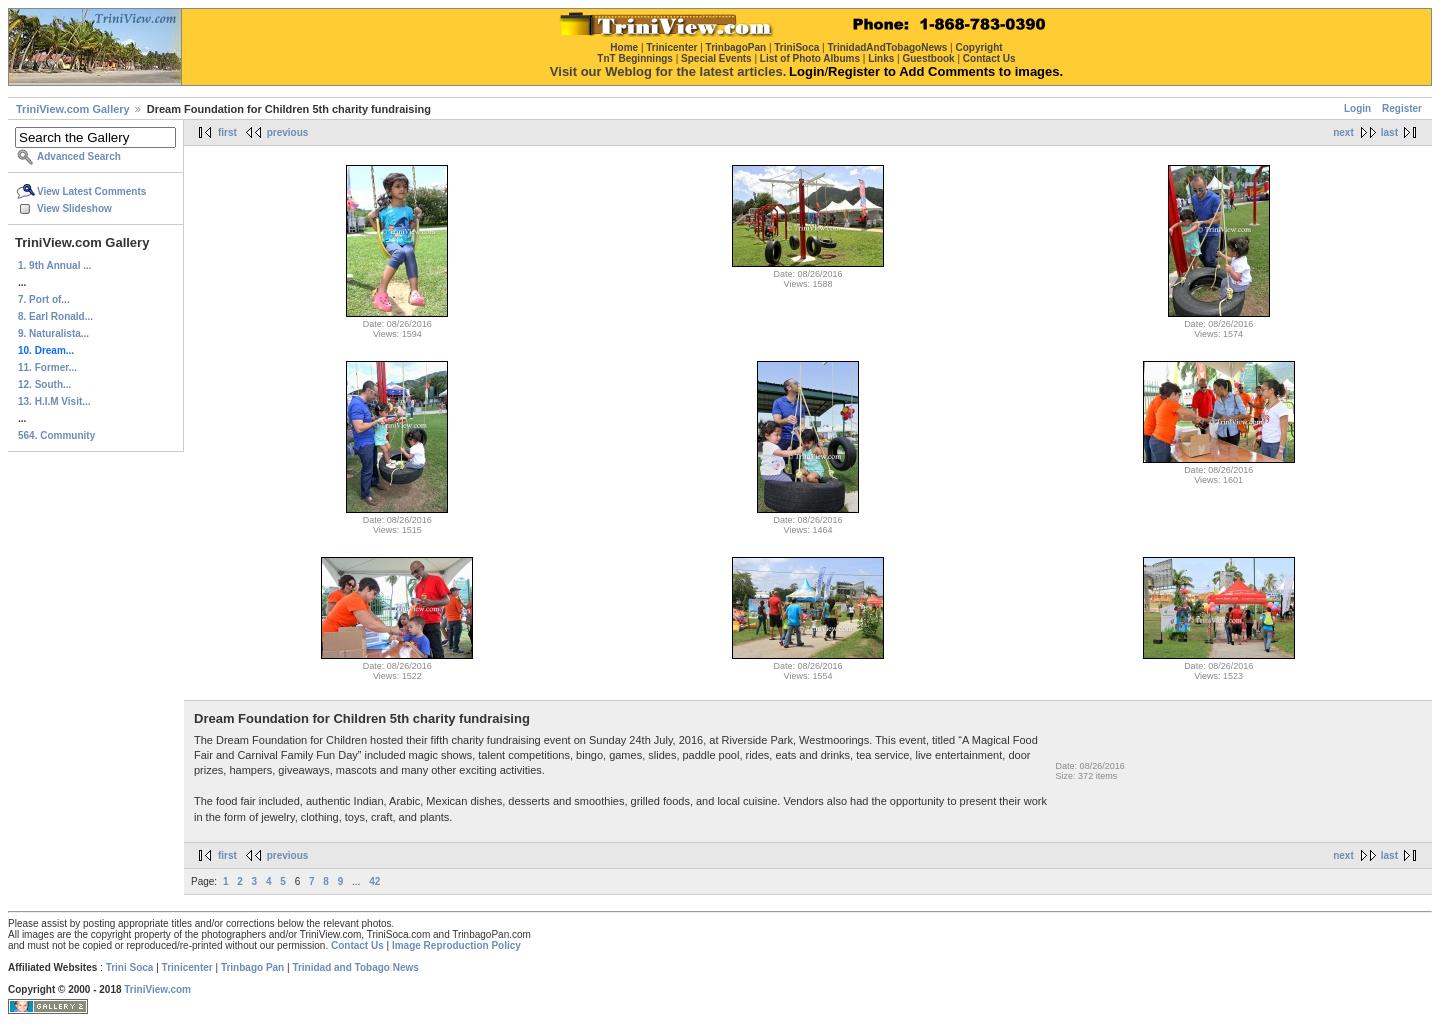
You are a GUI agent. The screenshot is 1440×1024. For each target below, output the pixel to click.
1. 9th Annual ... (55, 265)
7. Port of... (44, 299)
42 (374, 881)
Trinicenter (187, 967)
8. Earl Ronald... (55, 316)
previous (288, 132)
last (1389, 132)
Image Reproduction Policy (456, 945)
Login (1357, 108)
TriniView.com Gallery (73, 109)
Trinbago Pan (252, 967)
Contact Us (357, 945)
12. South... (44, 384)
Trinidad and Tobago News (355, 967)
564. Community (56, 435)
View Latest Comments (91, 191)
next (1343, 132)
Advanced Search (79, 156)
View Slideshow (74, 208)
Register (1402, 108)
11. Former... (47, 367)
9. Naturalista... (53, 333)
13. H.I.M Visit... (54, 401)
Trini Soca (130, 967)
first (227, 132)
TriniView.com (157, 989)
